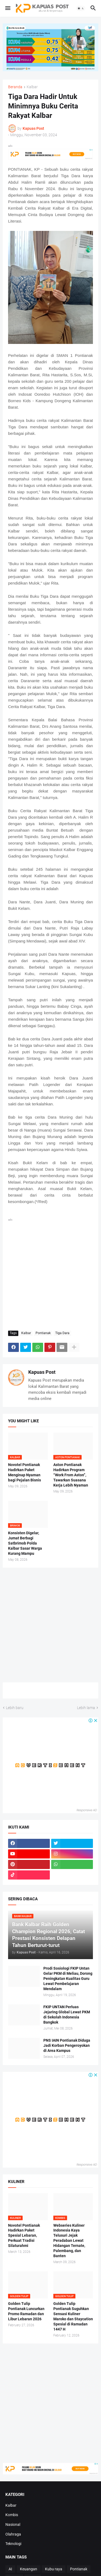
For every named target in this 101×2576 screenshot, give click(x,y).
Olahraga (13, 2534)
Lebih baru (14, 1708)
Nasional (12, 2524)
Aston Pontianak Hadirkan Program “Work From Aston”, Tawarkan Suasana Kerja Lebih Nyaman (70, 1475)
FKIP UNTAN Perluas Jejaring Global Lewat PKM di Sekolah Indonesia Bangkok (66, 2014)
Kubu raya (53, 2569)
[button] (7, 8)
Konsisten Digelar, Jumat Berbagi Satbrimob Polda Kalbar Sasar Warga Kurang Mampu (25, 1543)
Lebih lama (86, 1708)
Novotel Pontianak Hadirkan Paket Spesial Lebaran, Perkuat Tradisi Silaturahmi (24, 2235)
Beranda (15, 87)
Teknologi (13, 2543)
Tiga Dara (62, 1333)
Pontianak (43, 1333)
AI (10, 2569)
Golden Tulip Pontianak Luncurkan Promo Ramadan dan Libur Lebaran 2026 (26, 2311)
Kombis (11, 2515)
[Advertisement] (50, 1273)
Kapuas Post (41, 1372)
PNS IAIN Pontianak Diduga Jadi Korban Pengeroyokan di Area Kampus (66, 2045)
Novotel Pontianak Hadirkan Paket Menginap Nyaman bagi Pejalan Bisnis (24, 1472)
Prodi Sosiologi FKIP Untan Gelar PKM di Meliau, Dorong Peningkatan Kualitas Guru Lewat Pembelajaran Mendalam (67, 1978)
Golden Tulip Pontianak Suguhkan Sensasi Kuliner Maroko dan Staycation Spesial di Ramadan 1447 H (73, 2316)
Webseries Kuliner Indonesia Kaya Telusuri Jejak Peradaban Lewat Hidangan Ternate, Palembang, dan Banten (69, 2240)
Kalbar (32, 87)
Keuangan (28, 2569)
